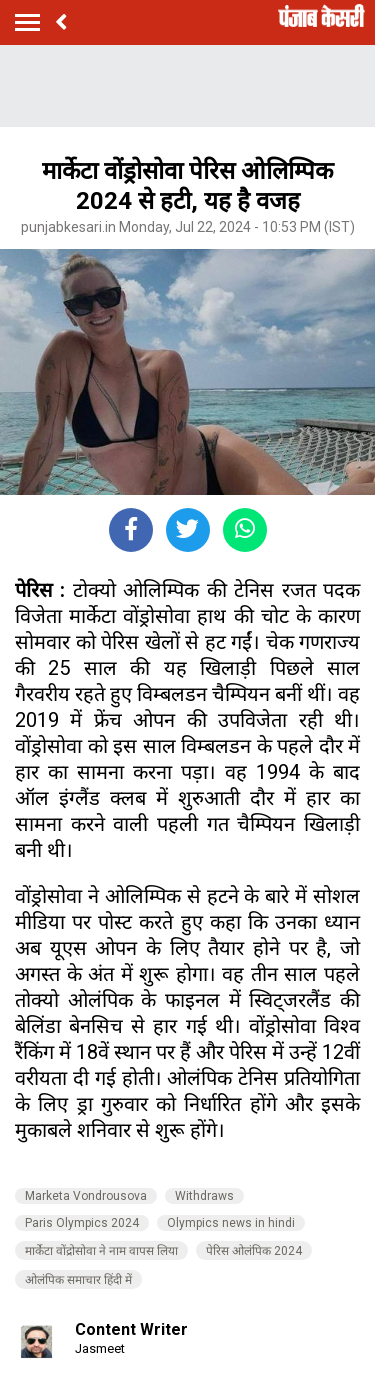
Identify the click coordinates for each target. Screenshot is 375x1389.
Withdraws (204, 1196)
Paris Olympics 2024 (82, 1223)
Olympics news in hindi (231, 1223)
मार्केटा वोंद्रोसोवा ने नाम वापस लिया (101, 1251)
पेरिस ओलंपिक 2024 (254, 1251)
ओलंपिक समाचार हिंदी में (78, 1280)
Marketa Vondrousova (86, 1196)
